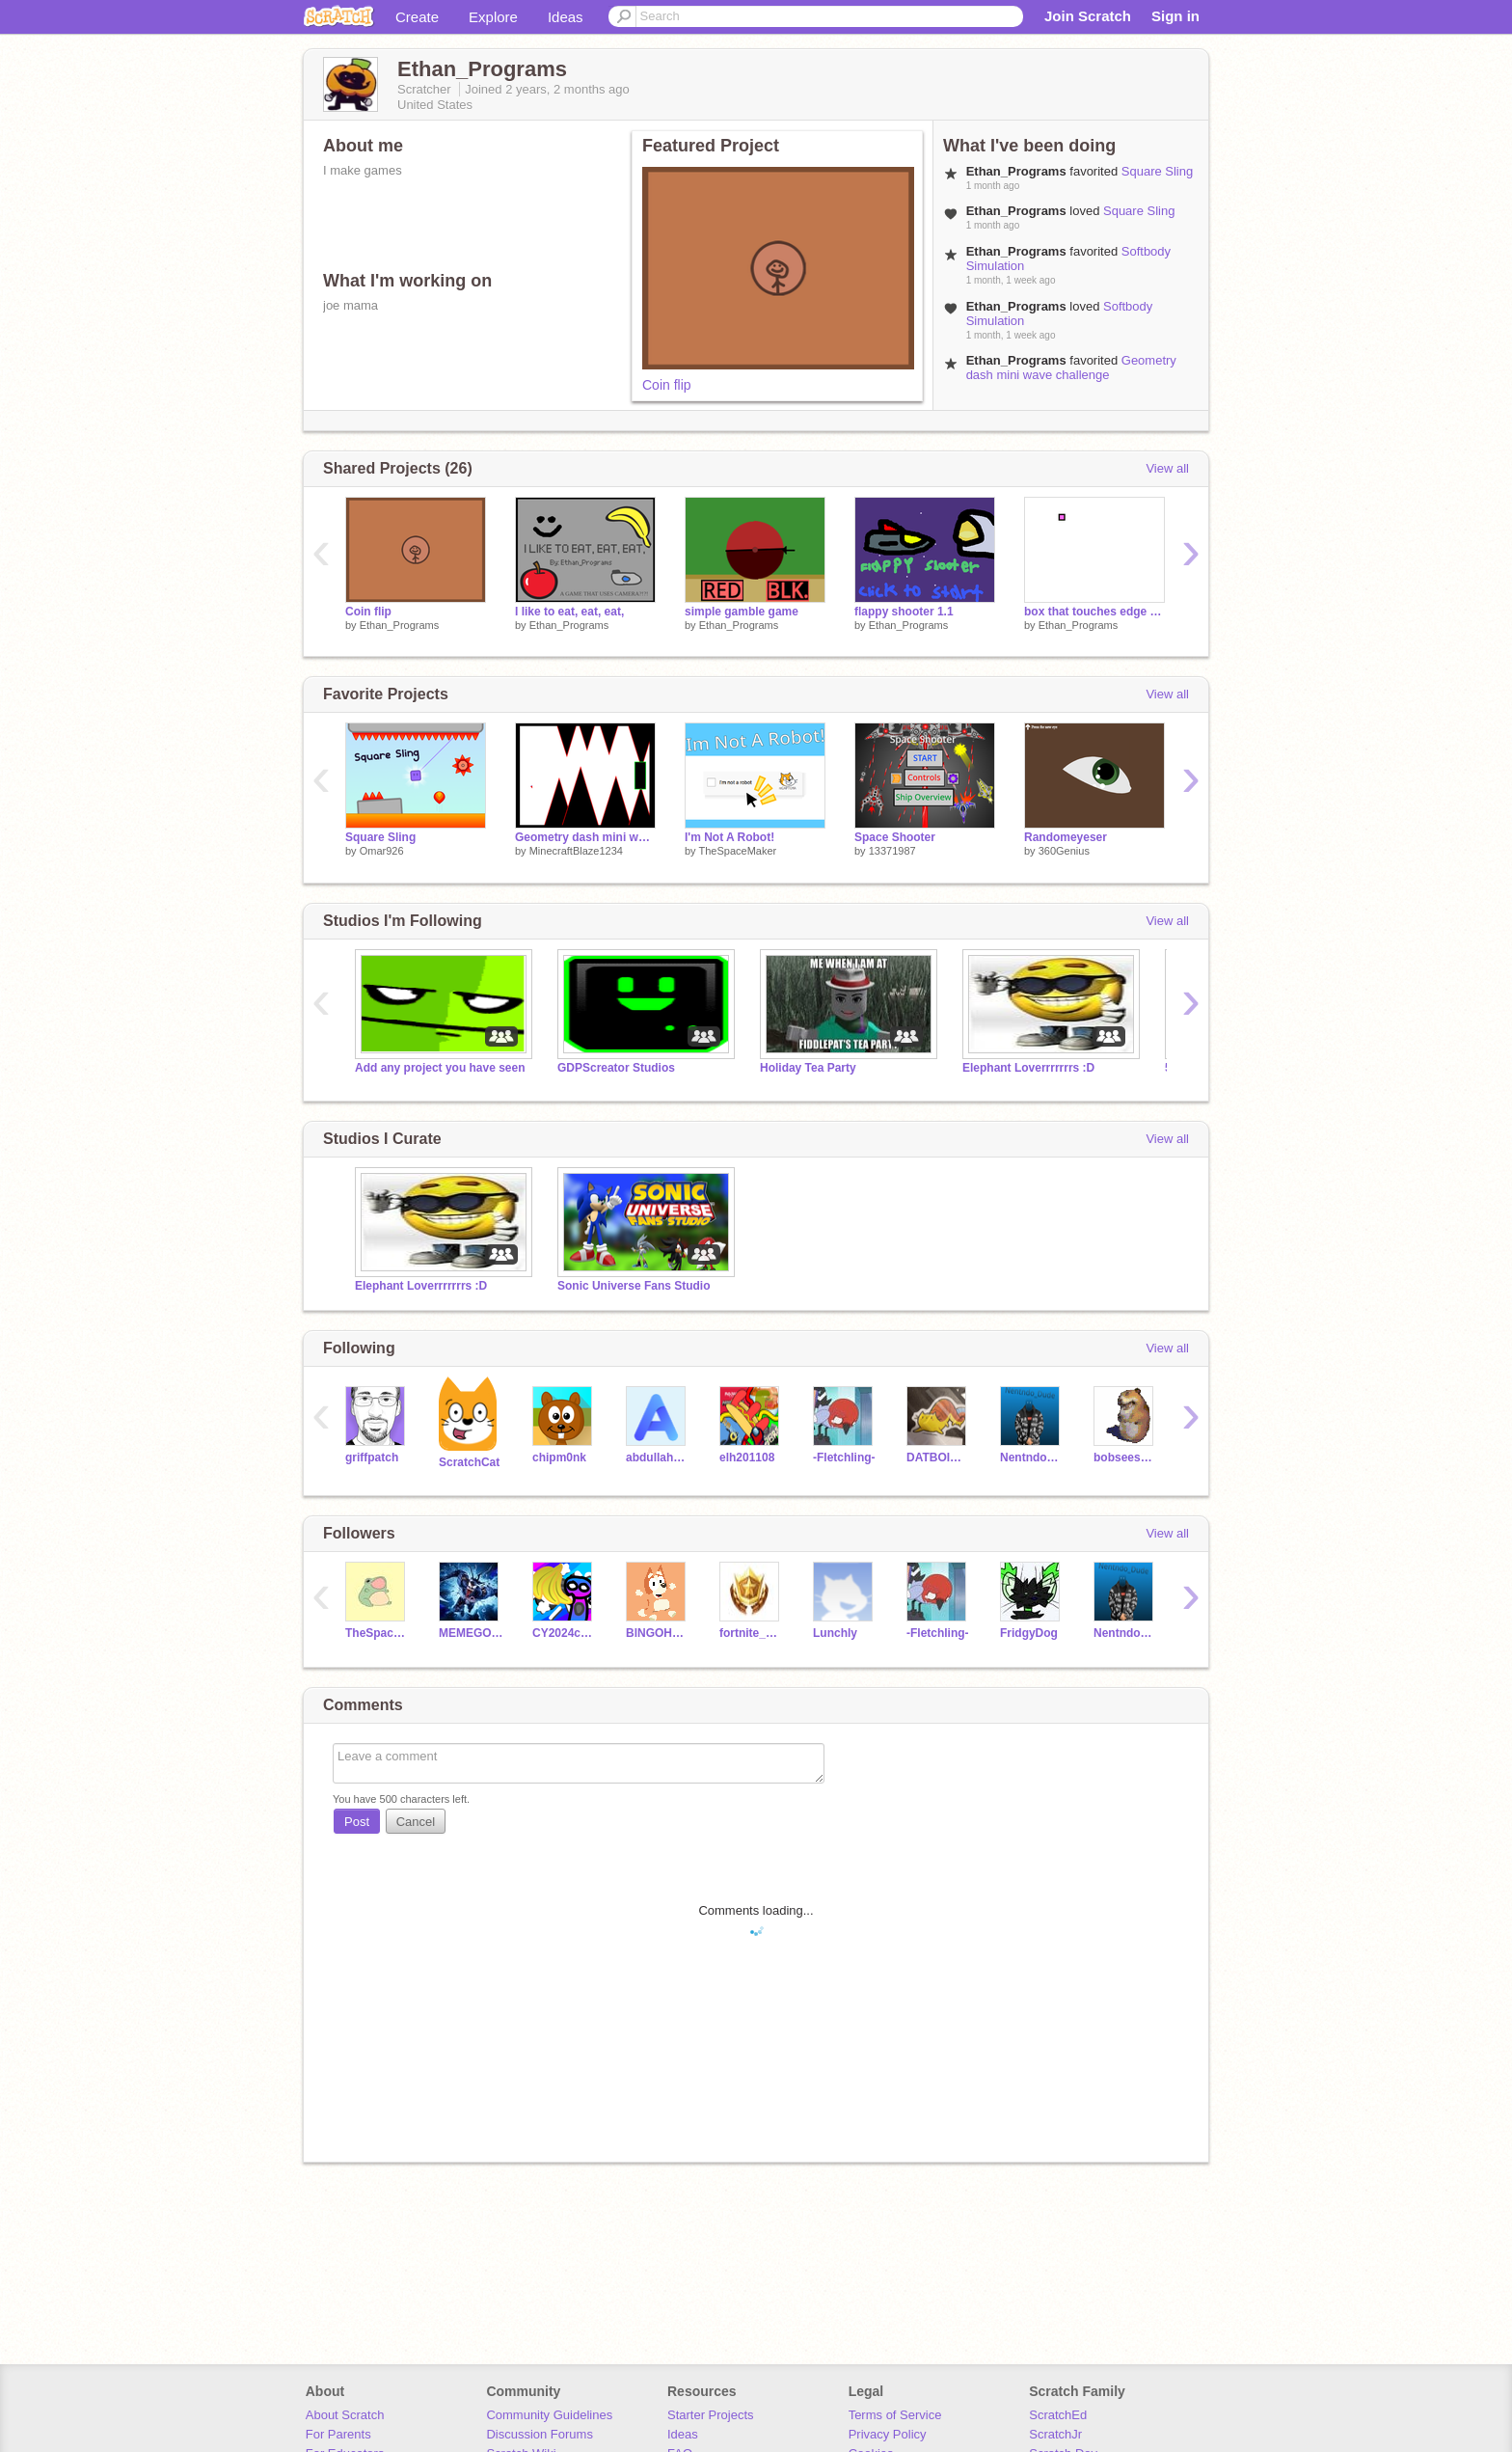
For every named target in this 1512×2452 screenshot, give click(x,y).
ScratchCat (469, 1462)
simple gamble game (741, 611)
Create (417, 17)
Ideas (565, 17)
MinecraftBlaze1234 (576, 851)
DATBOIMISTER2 (938, 1457)
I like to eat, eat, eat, (569, 611)
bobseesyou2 (1126, 1457)
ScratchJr (1055, 2434)
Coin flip (666, 385)
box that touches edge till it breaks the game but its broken (1094, 611)
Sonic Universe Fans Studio (634, 1286)
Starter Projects (710, 2415)
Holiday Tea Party (808, 1068)
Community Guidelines (549, 2415)
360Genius (1064, 851)
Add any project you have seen (440, 1068)
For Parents (338, 2434)
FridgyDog (1029, 1633)
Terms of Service (895, 2415)
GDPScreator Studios (616, 1068)
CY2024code (564, 1633)
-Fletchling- (844, 1457)
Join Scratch (1087, 16)
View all (1167, 468)
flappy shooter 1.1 (904, 611)
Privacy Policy (888, 2434)
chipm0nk (559, 1457)
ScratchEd (1058, 2415)
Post (356, 1821)
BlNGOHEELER (658, 1633)
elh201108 (746, 1457)
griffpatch (371, 1457)
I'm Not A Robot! (729, 837)
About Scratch (345, 2415)
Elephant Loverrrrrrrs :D (1028, 1068)
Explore (493, 17)
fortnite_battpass (751, 1633)
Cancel (415, 1821)
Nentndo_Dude (1032, 1457)
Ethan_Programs (400, 625)
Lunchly (835, 1633)
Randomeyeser (1065, 837)
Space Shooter (894, 837)
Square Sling (1157, 171)
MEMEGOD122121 (471, 1633)
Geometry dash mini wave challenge (1071, 367)
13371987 (892, 851)
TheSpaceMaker (737, 851)
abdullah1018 (658, 1457)
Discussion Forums (539, 2434)
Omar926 (382, 851)
